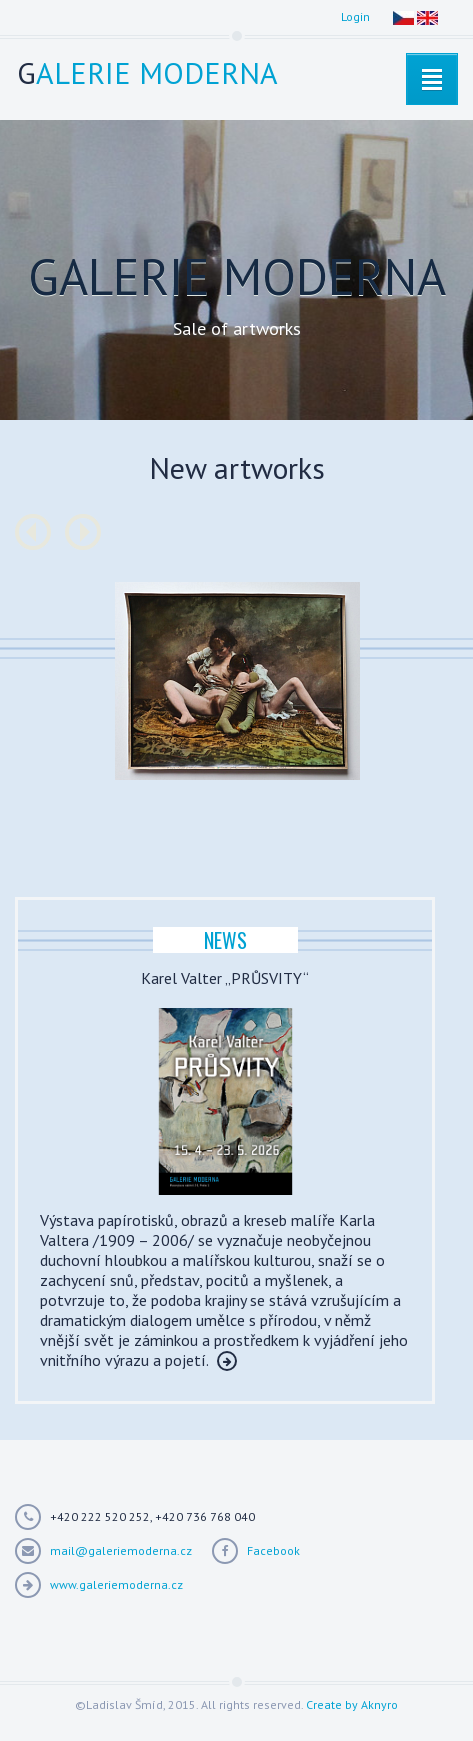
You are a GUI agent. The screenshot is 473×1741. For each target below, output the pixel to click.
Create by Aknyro (352, 1704)
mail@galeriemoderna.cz (121, 1550)
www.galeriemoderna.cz (116, 1584)
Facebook (273, 1550)
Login (355, 16)
